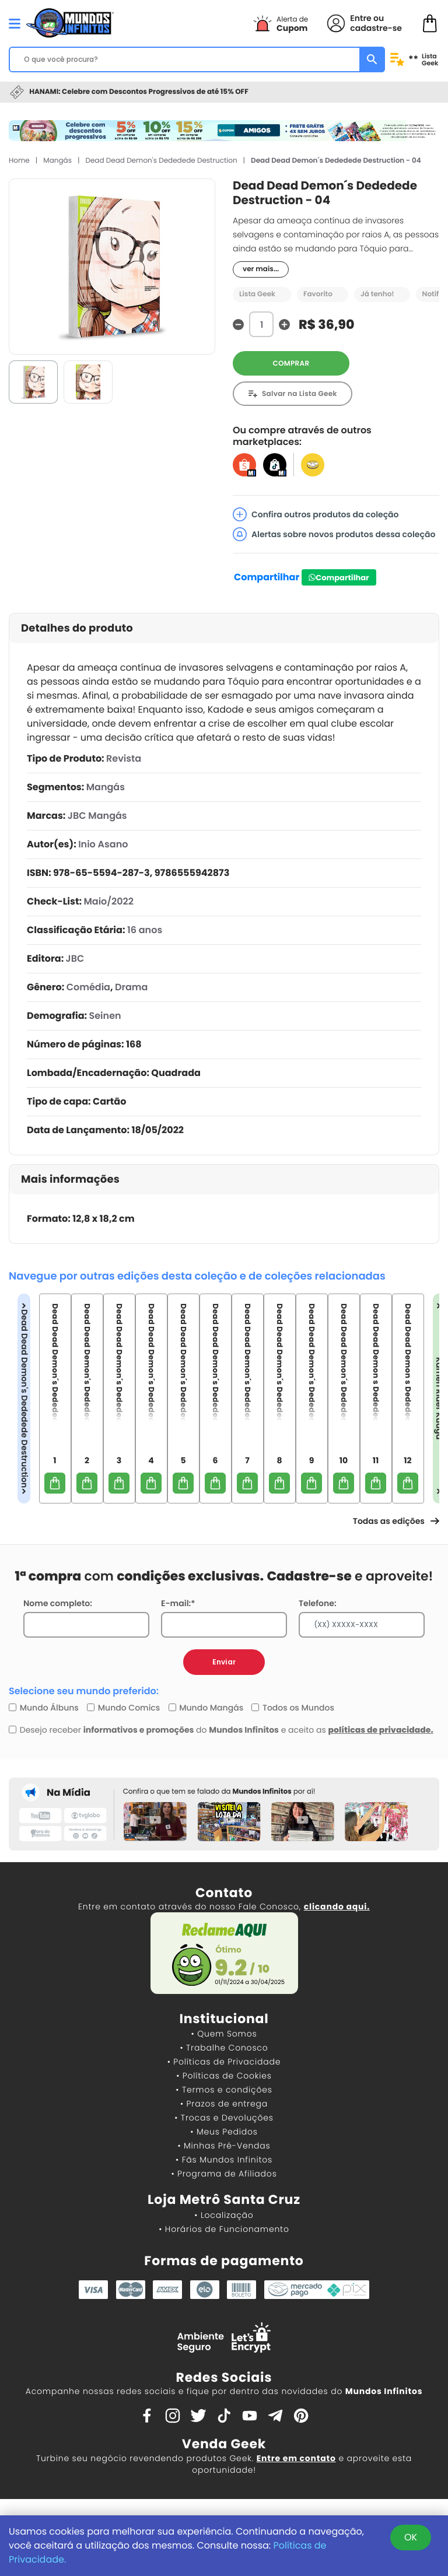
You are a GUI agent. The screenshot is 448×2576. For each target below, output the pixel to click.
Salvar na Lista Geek (299, 394)
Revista (123, 758)
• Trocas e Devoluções (223, 2117)
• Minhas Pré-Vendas (223, 2145)
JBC (75, 958)
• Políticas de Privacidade (224, 2061)
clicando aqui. (337, 1906)
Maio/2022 (108, 901)
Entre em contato (296, 2458)
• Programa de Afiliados (223, 2173)
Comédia (88, 987)
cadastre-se (376, 28)
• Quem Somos (224, 2033)
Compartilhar (266, 577)
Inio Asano (103, 844)
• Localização (223, 2215)
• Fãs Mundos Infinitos (224, 2159)
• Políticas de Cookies (224, 2075)
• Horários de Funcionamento (224, 2229)
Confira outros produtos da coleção (316, 514)
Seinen (105, 1015)
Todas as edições (396, 1521)
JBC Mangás (97, 815)
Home (19, 161)
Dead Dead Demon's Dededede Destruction (161, 161)
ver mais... (261, 269)
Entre (360, 18)
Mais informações (70, 1179)
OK (410, 2537)
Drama (131, 987)
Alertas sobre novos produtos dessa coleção (334, 534)
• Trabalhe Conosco (224, 2047)
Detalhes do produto (77, 628)
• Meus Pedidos (223, 2131)
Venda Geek (224, 2444)
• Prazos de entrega (224, 2103)
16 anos (144, 930)
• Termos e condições (224, 2089)
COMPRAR (291, 364)
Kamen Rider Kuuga (439, 1398)
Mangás (57, 161)
